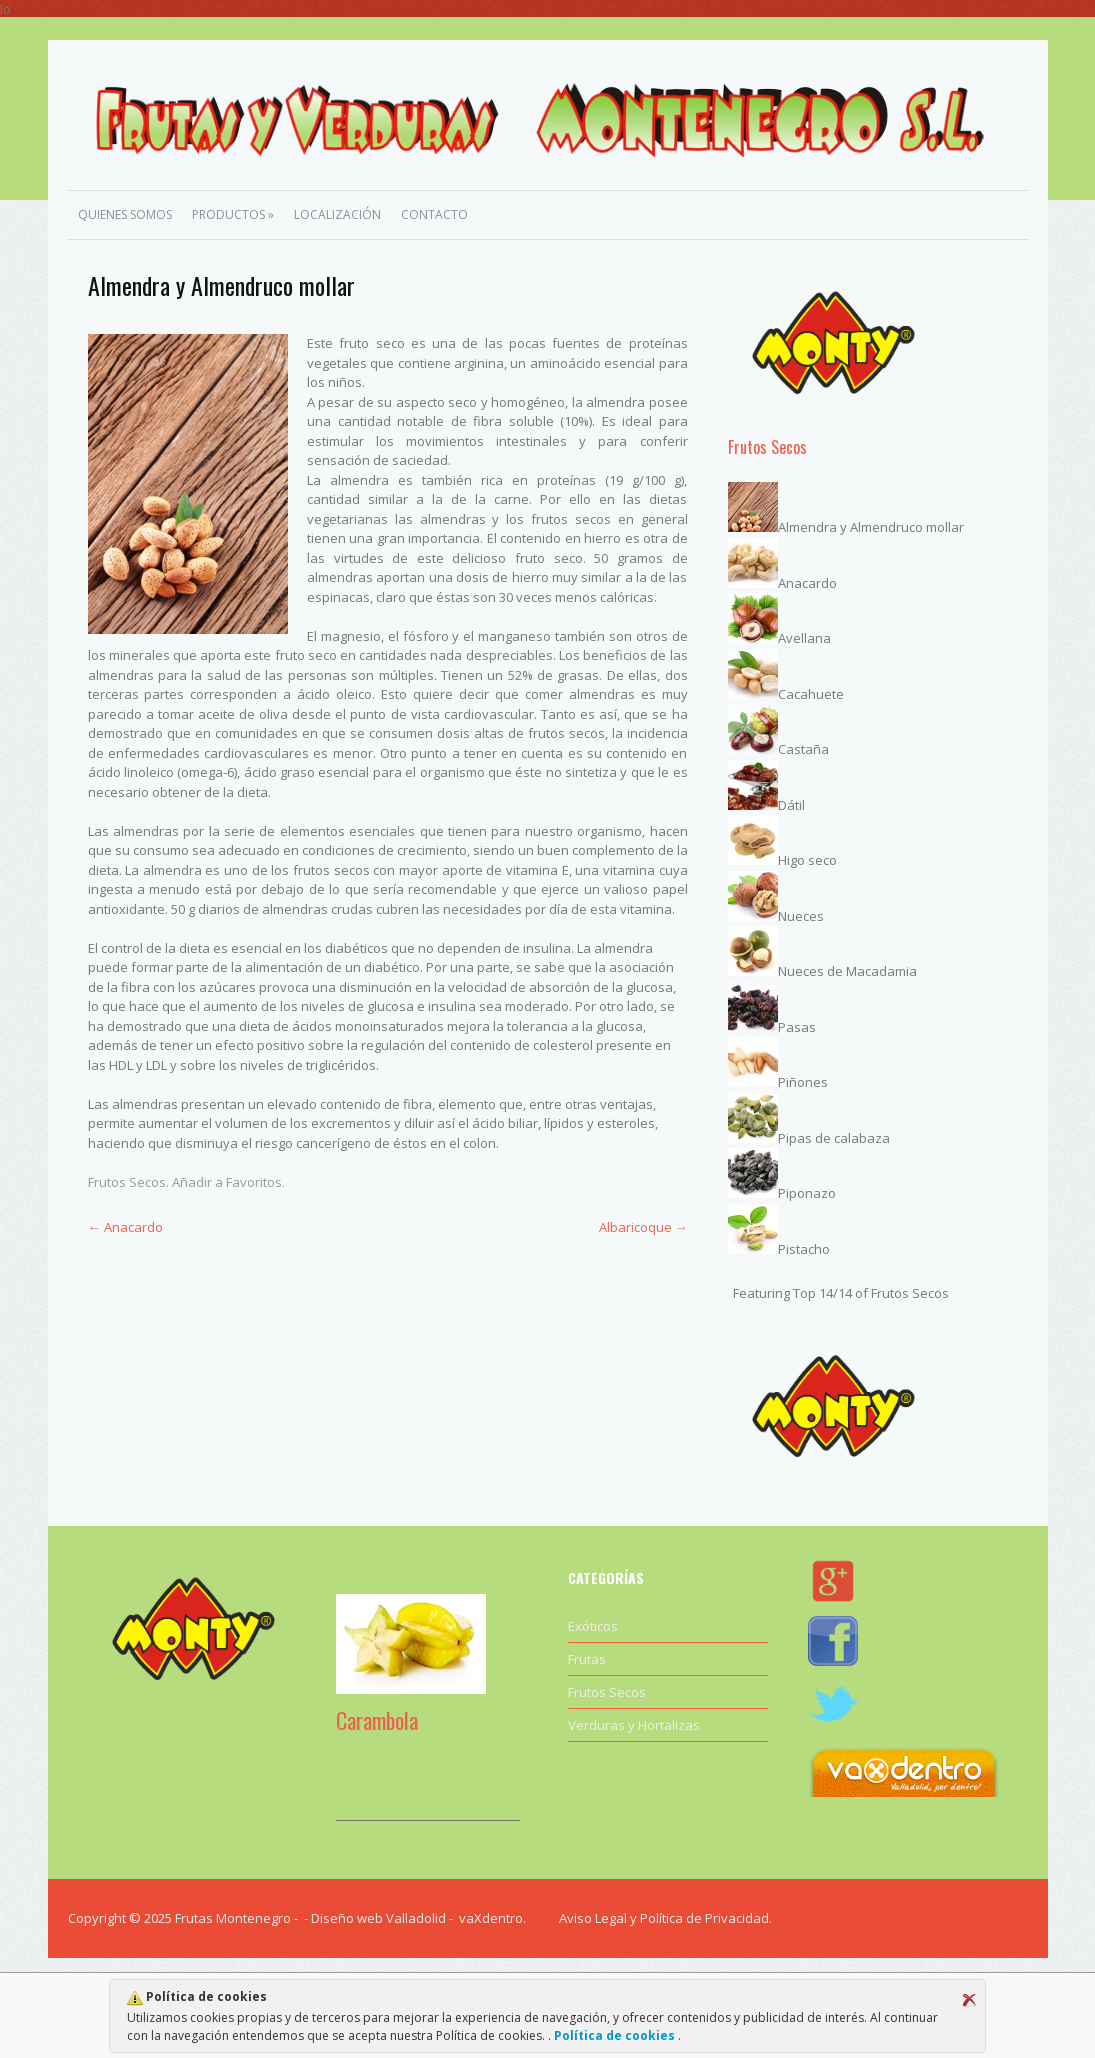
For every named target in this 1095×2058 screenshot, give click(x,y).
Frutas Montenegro (233, 1918)
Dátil (791, 805)
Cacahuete (811, 694)
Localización (337, 214)
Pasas (797, 1027)
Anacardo (125, 1227)
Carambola (377, 1720)
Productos (233, 214)
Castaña (803, 749)
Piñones (803, 1082)
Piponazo (807, 1193)
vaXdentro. (492, 1918)
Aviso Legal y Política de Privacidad (664, 1918)
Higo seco (807, 860)
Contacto (434, 214)
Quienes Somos (125, 214)
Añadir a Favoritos (227, 1182)
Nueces (801, 916)
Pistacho (804, 1249)
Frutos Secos (127, 1182)
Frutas (587, 1659)
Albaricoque (643, 1227)
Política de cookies (614, 2035)
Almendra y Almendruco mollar (871, 527)
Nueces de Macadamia (847, 971)
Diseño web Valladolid (378, 1918)
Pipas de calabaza (834, 1138)
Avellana (804, 638)
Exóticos (593, 1626)
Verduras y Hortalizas (634, 1725)
